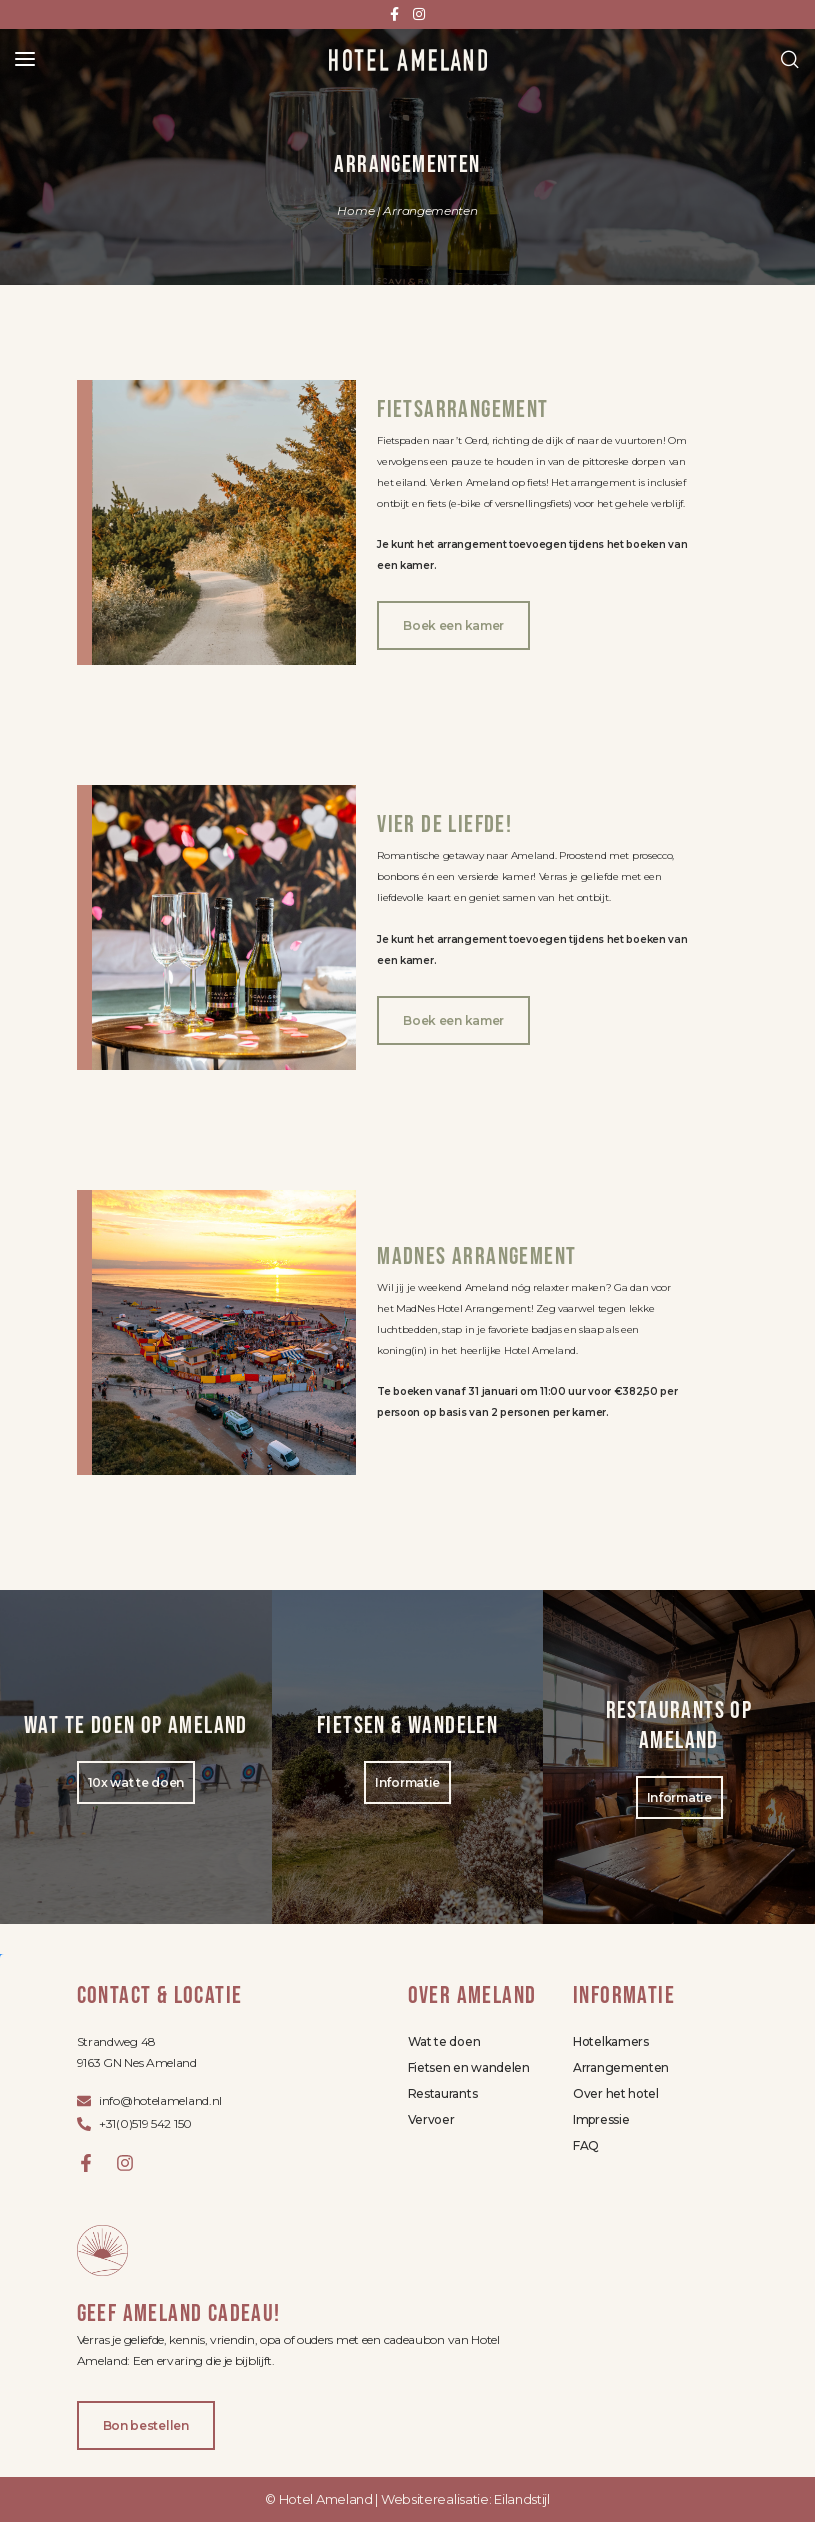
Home (355, 210)
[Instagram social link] (419, 14)
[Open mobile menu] (25, 59)
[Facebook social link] (394, 14)
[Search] (790, 59)
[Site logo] (408, 59)
